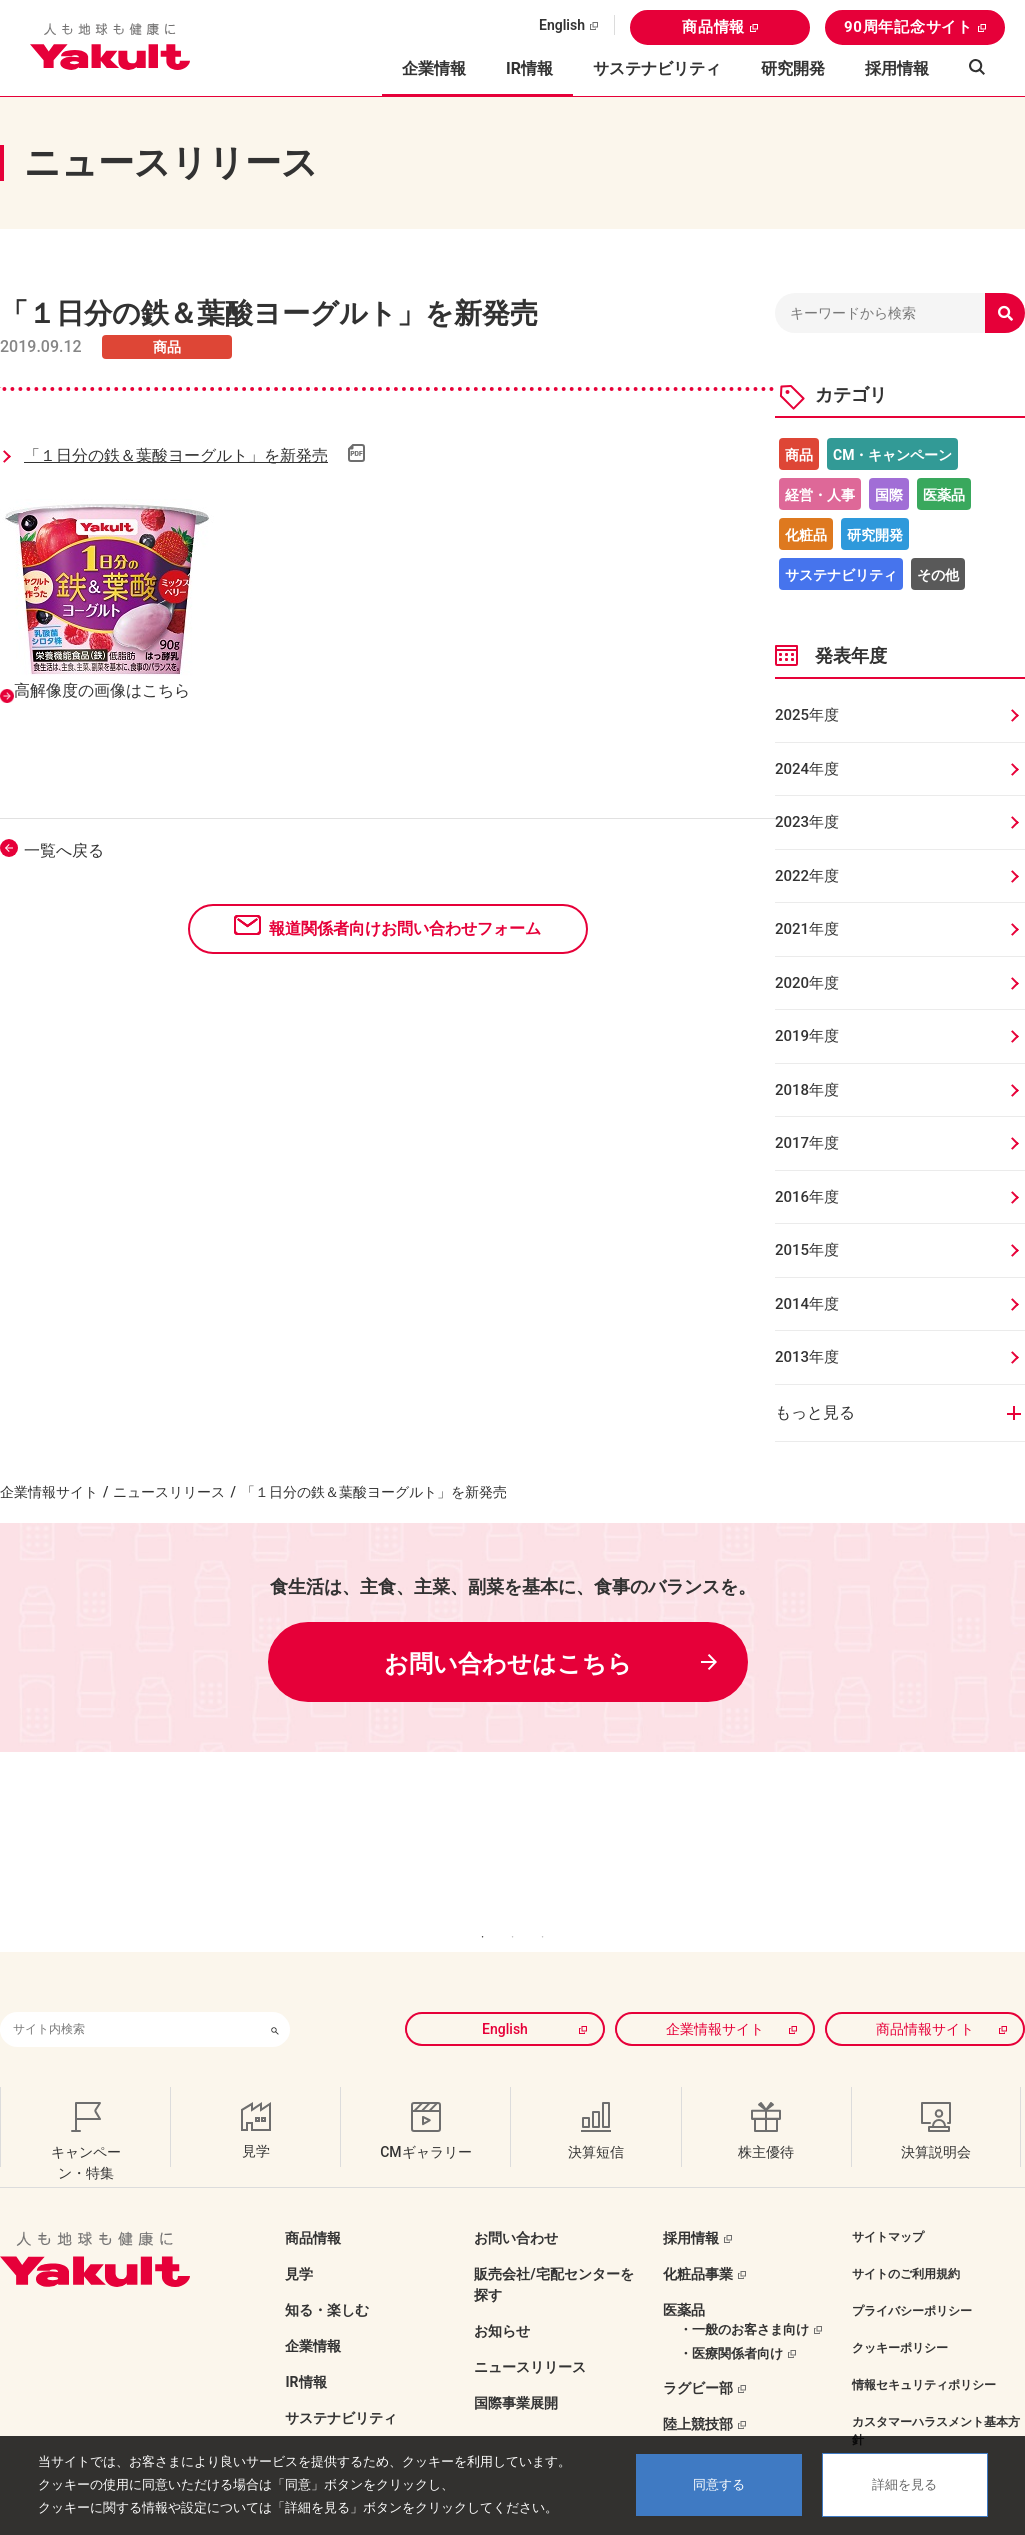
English (562, 25)
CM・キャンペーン (892, 455)
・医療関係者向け (731, 2312)
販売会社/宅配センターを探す (553, 2243)
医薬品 (944, 495)
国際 (889, 495)
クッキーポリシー (900, 2307)
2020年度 (807, 983)
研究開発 (793, 68)
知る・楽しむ (327, 2269)
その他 (938, 575)
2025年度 (807, 715)
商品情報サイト (925, 1988)
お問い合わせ (516, 2197)
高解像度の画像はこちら (102, 690)
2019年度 (807, 1036)
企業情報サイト (49, 1492)
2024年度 (807, 769)
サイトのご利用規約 (906, 2233)
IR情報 (305, 2341)
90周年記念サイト (908, 27)
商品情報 (713, 27)
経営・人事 (820, 495)
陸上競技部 (698, 2383)
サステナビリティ (657, 68)
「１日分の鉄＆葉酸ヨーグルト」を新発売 (176, 455)
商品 (799, 455)
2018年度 (807, 1090)
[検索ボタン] (275, 1988)
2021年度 (807, 929)
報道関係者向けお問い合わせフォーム (405, 928)
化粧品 (806, 535)
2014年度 (807, 1304)
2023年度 (807, 822)
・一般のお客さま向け (744, 2288)
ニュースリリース (169, 1492)
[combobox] (130, 1988)
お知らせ (502, 2290)
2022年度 (807, 876)
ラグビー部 (698, 2347)
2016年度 (807, 1197)
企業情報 (313, 2305)
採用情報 (897, 68)
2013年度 (807, 1357)
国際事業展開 (516, 2362)
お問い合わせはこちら (508, 1664)
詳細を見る (904, 2484)
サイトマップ (888, 2196)
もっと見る (815, 1412)
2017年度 (807, 1143)
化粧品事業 (698, 2233)
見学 (299, 2233)
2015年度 (807, 1250)
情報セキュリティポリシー (924, 2344)
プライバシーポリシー (912, 2270)
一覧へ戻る (64, 850)
